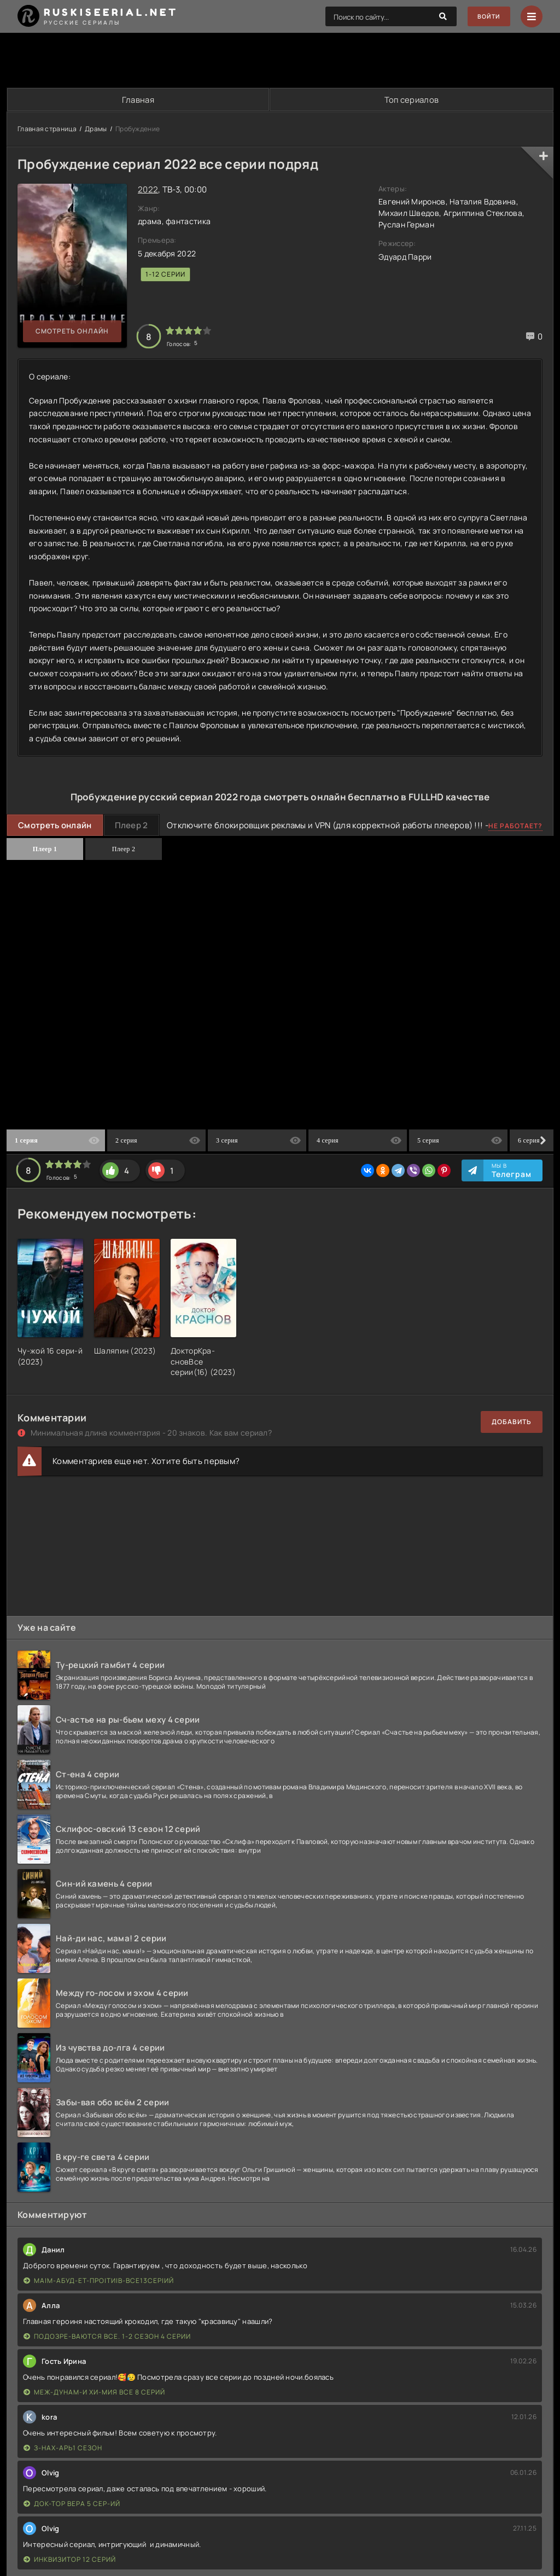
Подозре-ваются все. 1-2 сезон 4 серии (107, 2336)
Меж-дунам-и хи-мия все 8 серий (94, 2392)
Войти (486, 16)
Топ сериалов (411, 100)
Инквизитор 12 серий (70, 2560)
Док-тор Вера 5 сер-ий (72, 2504)
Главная (137, 100)
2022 (148, 190)
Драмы (96, 129)
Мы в (512, 1171)
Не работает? (515, 826)
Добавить (512, 1422)
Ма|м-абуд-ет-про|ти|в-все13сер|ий (99, 2281)
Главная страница (47, 129)
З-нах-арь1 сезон (63, 2448)
